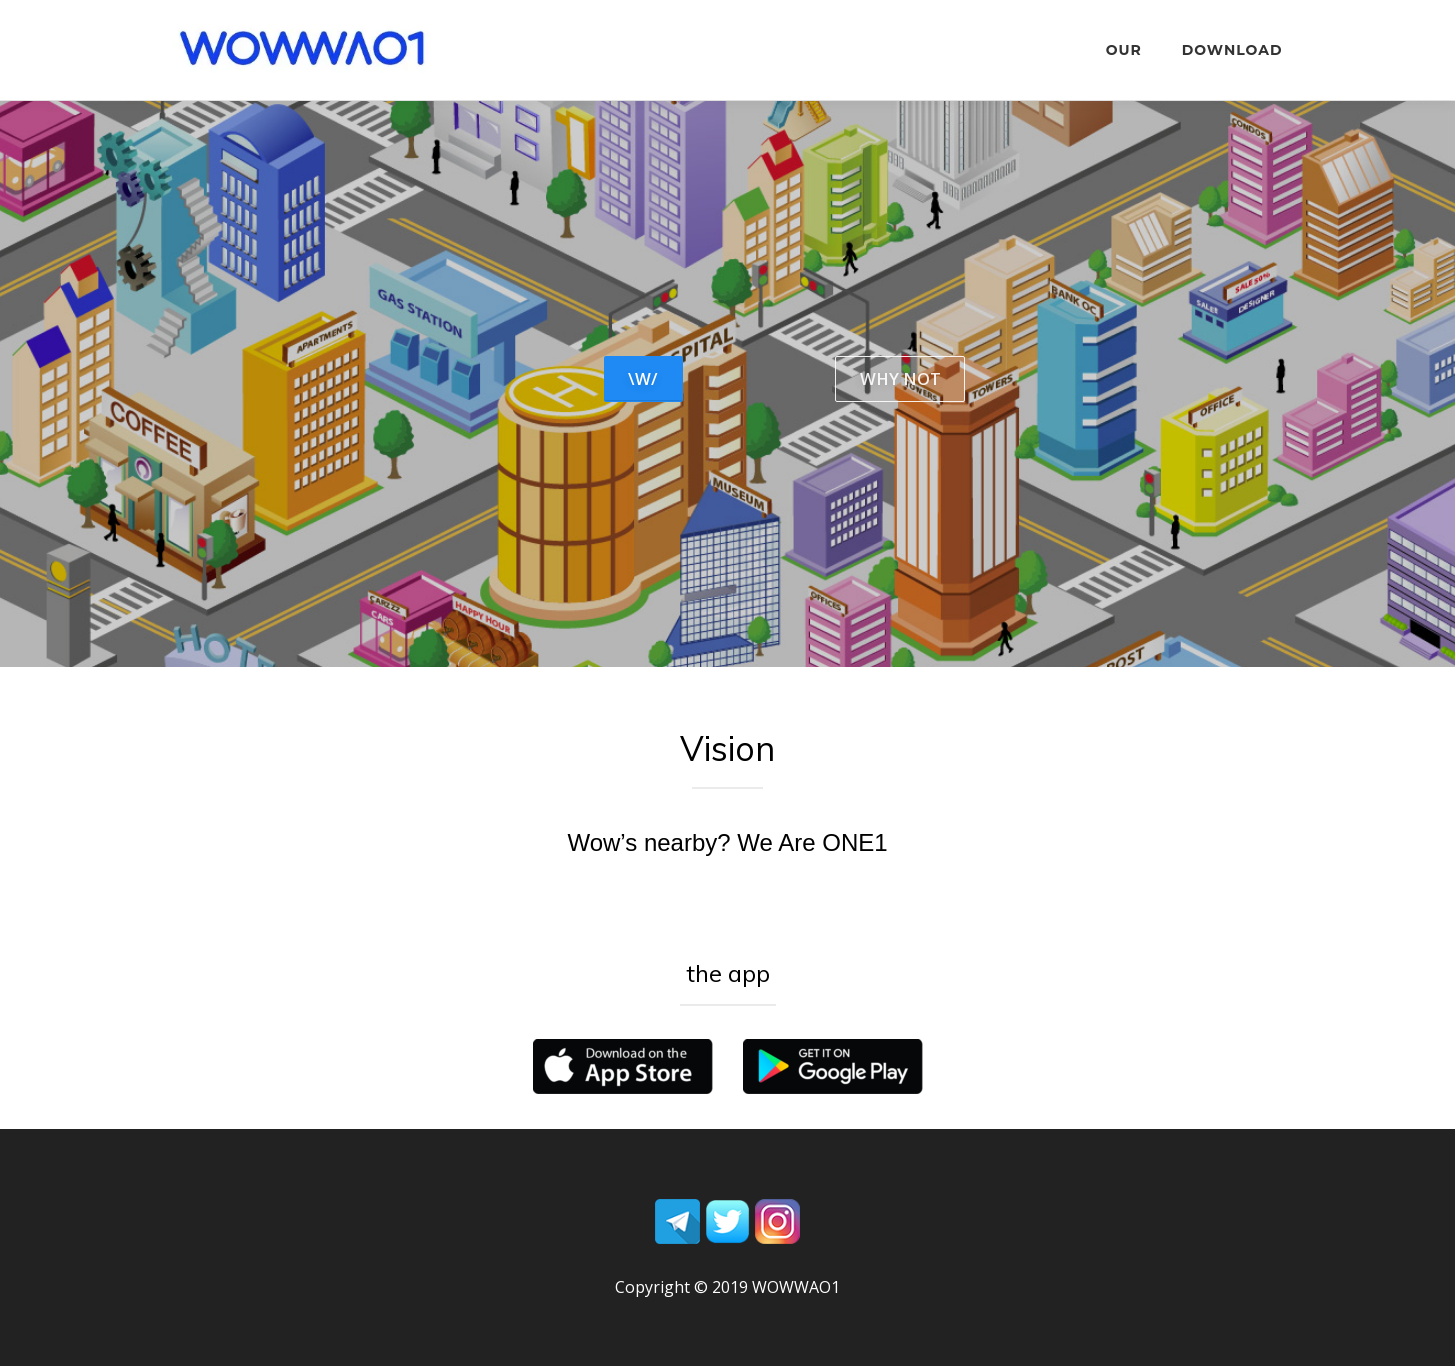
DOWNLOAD (1232, 50)
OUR (1124, 50)
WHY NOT (899, 379)
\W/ (644, 379)
